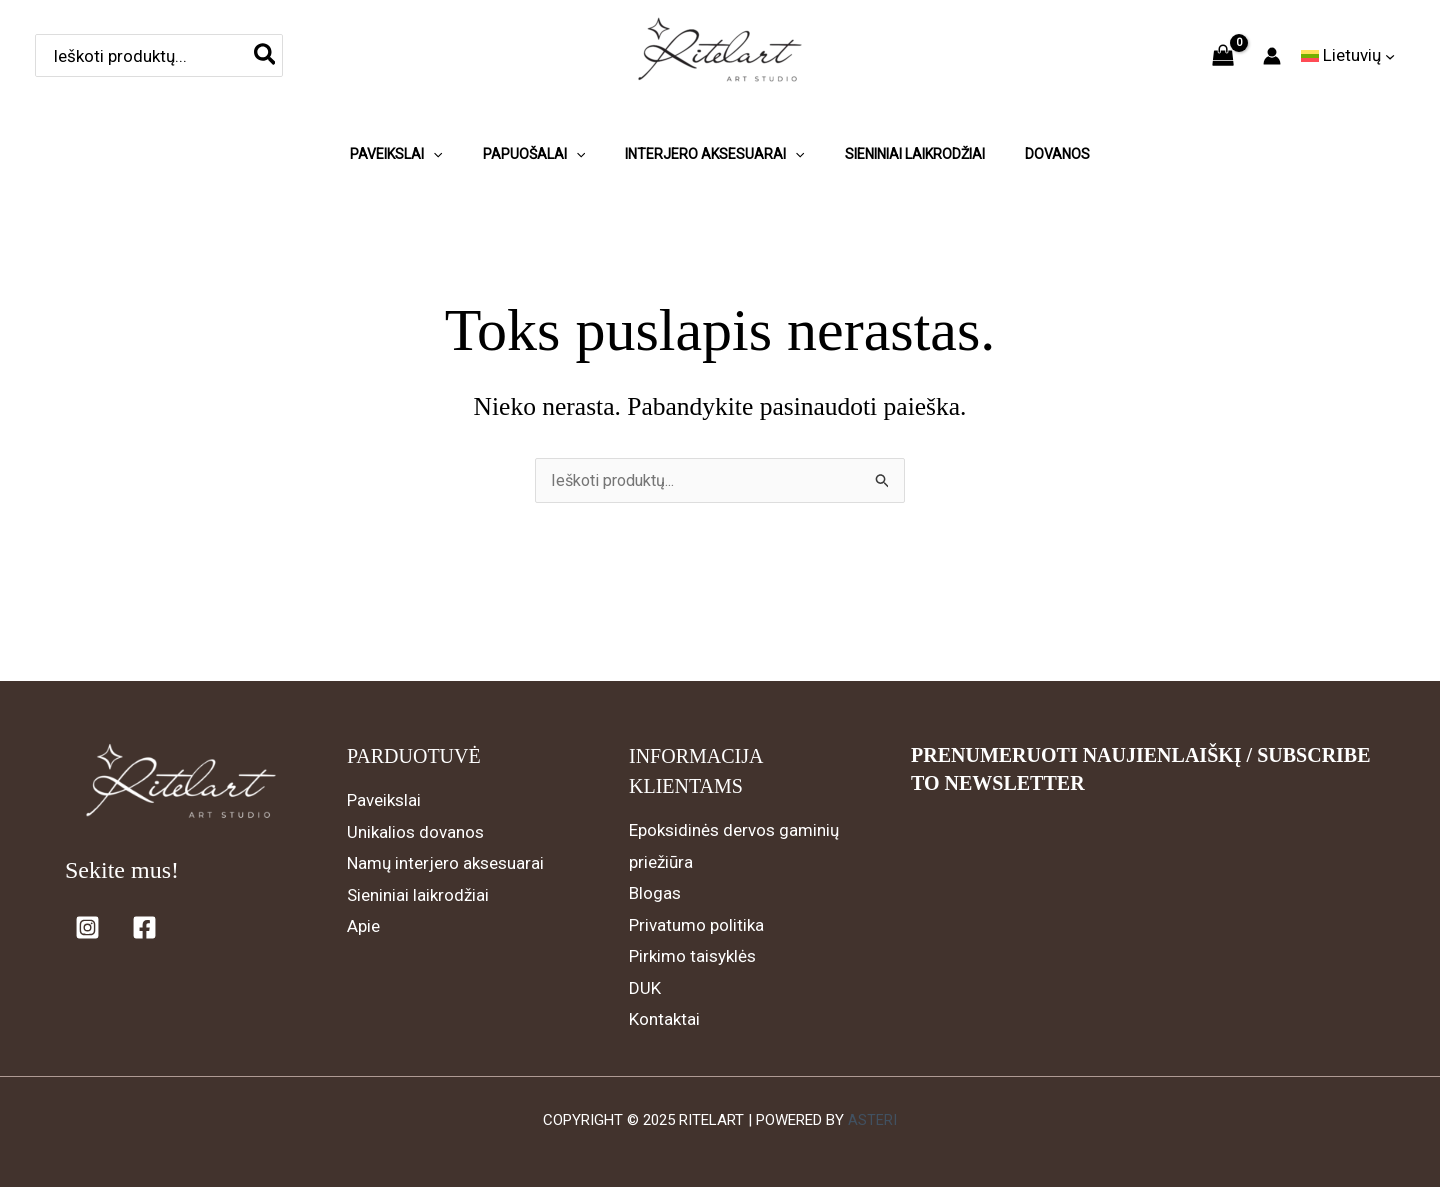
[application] (433, 144)
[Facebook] (144, 927)
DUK (645, 988)
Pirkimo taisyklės (692, 956)
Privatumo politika (696, 925)
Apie (363, 926)
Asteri (872, 1120)
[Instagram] (87, 927)
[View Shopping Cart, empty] (1223, 56)
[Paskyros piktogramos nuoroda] (1272, 56)
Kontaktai (664, 1019)
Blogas (655, 893)
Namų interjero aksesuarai (445, 863)
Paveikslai (384, 800)
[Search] (266, 55)
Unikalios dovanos (415, 832)
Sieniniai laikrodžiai (418, 895)
